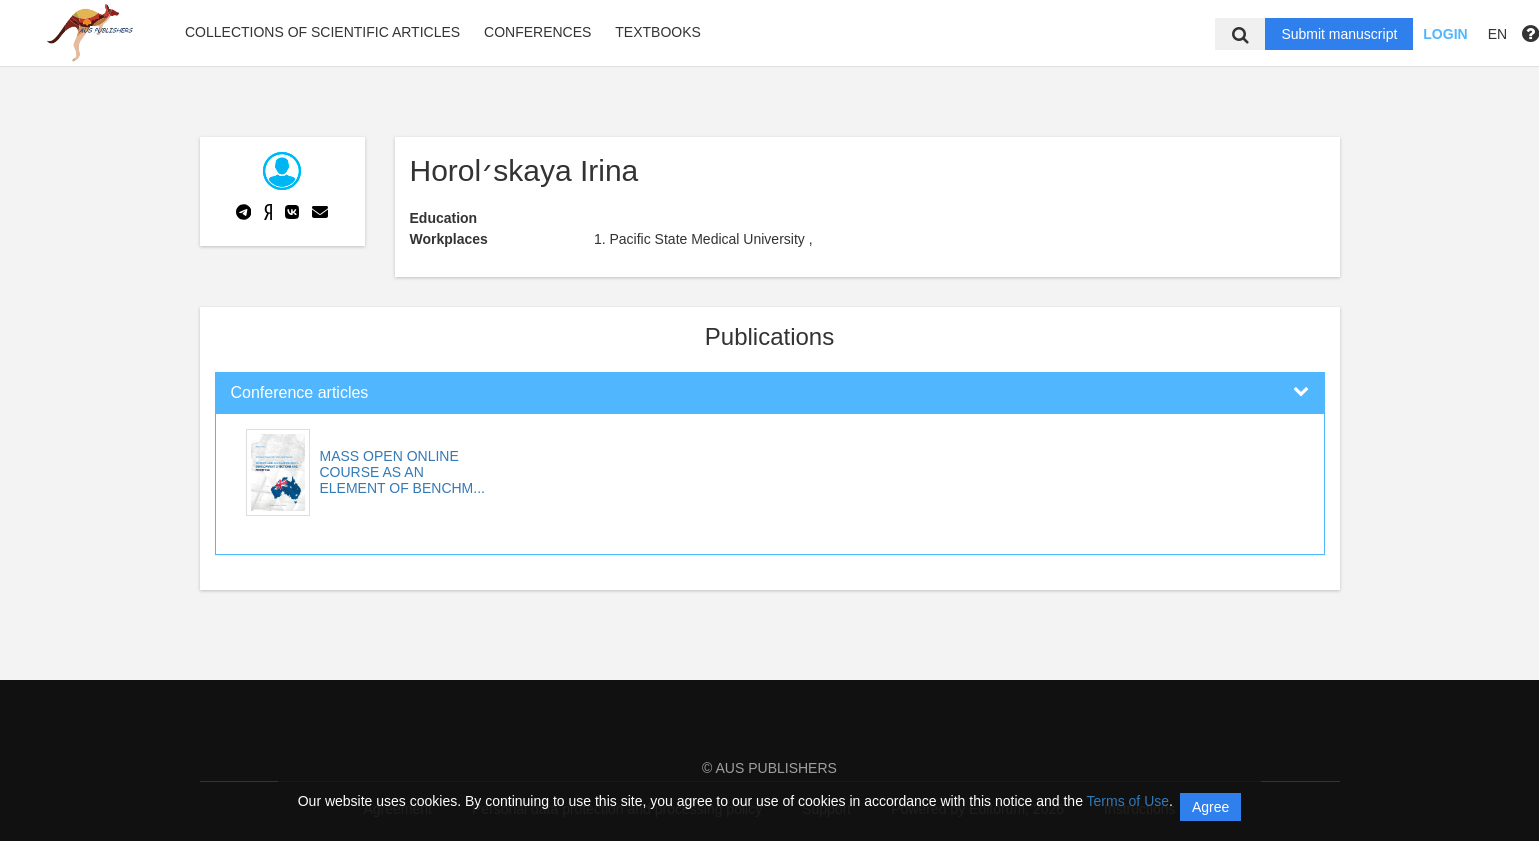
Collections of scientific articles (322, 32)
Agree (1210, 807)
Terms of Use (1128, 801)
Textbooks (658, 32)
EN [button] (1497, 34)
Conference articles (300, 392)
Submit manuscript (1339, 34)
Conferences (537, 32)
